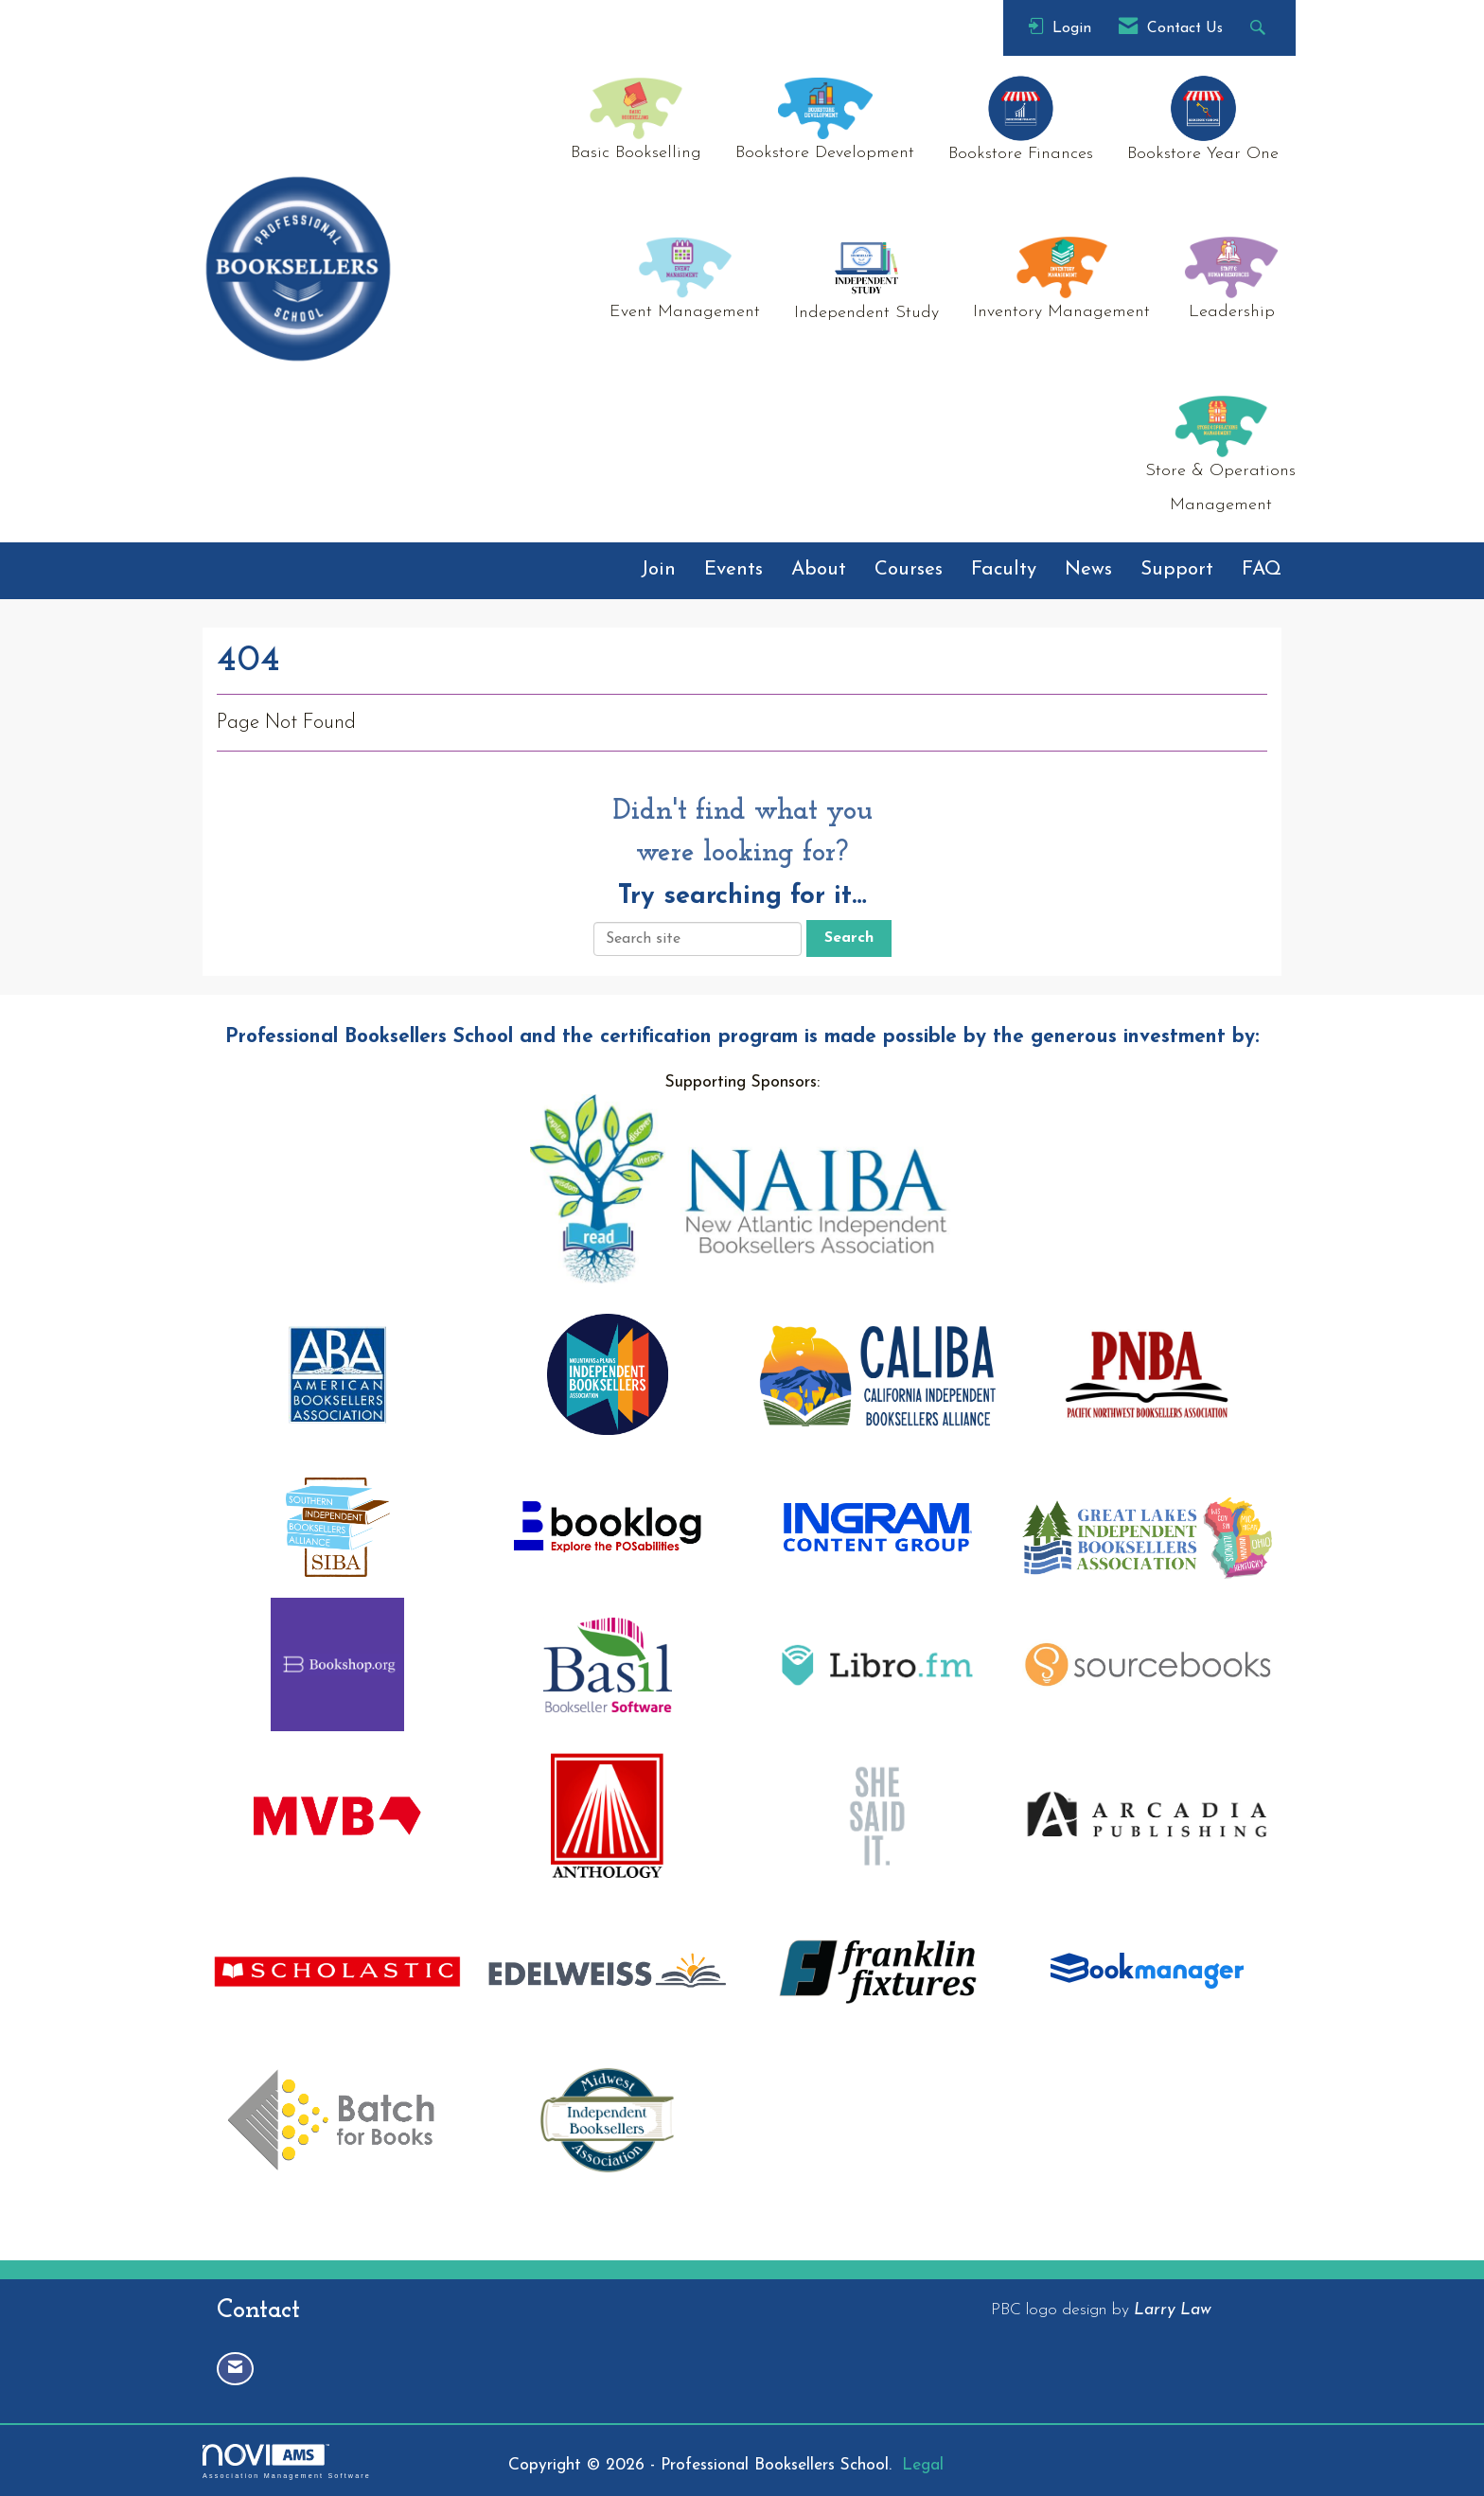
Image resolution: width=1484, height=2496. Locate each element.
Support (1176, 569)
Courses (908, 569)
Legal (923, 2465)
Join (658, 569)
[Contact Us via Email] (235, 2368)
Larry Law (1172, 2310)
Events (733, 569)
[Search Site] (1260, 28)
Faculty (1003, 569)
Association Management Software (287, 2461)
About (818, 569)
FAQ (1261, 569)
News (1088, 569)
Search (849, 938)
